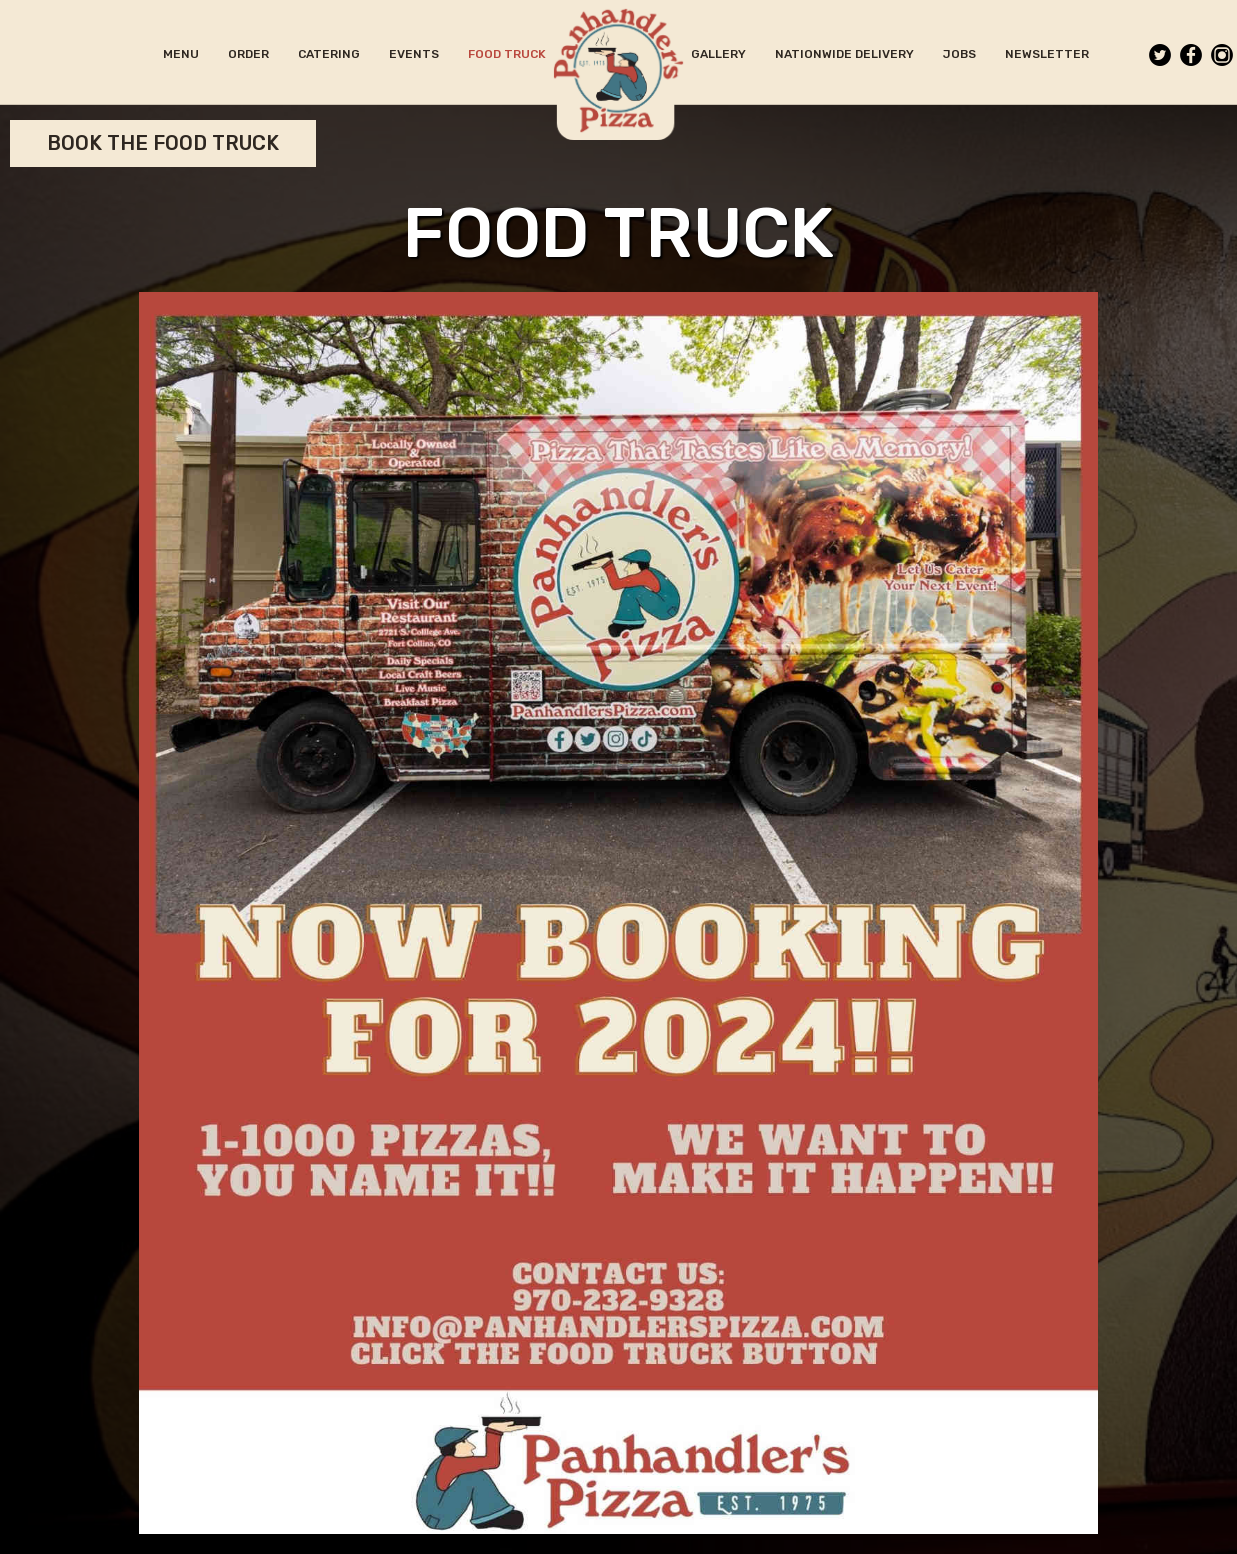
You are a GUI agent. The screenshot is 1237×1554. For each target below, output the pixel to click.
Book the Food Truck (163, 143)
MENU (182, 54)
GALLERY (720, 54)
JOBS (961, 54)
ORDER (250, 54)
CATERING (330, 54)
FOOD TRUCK (507, 54)
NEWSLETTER (1047, 54)
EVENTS (415, 54)
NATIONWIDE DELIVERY (846, 54)
